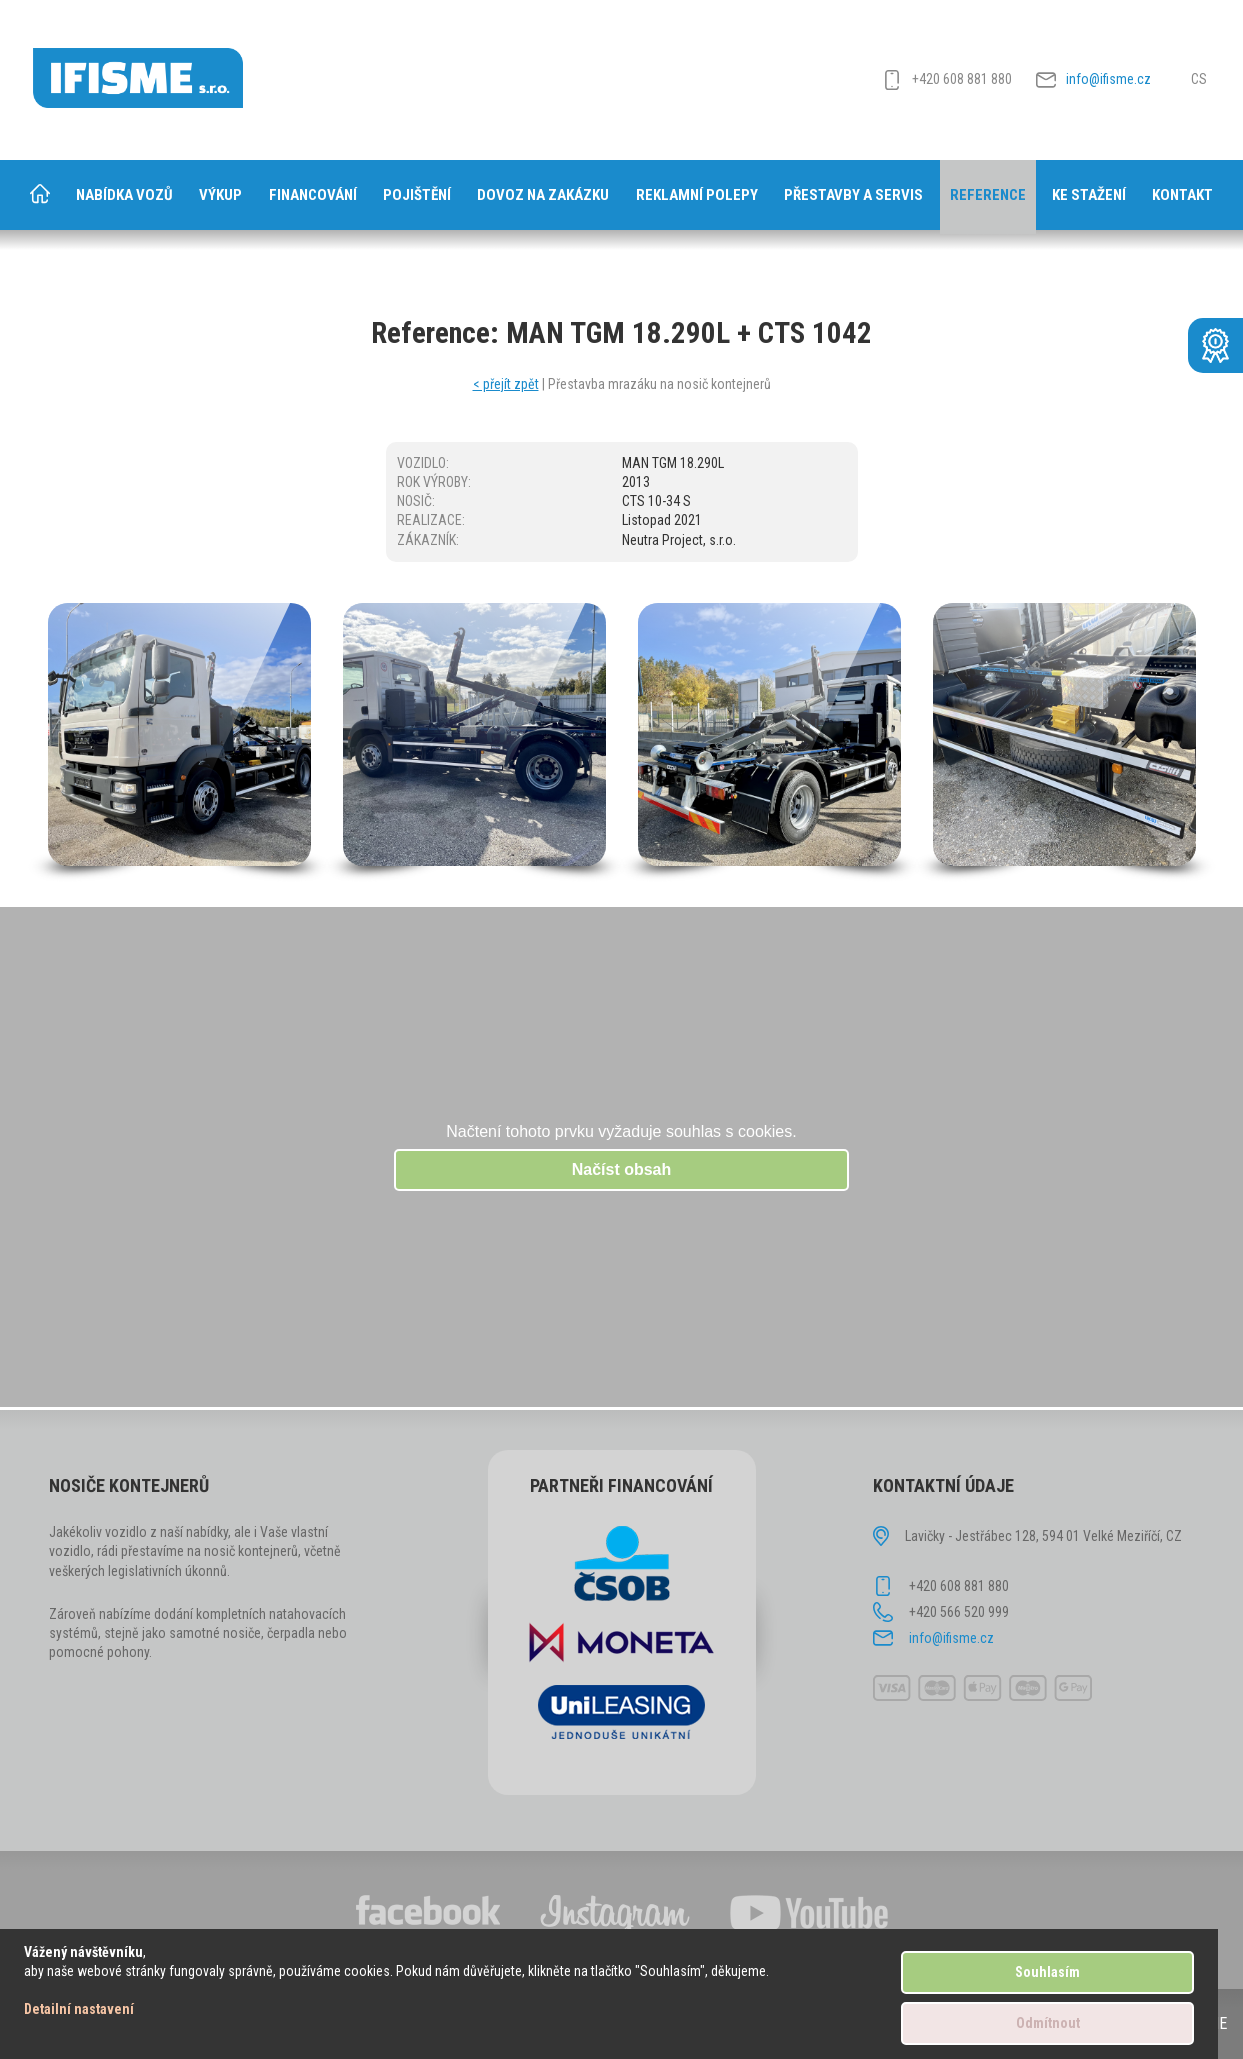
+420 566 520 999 (959, 1612)
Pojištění (417, 195)
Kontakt (1182, 195)
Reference (988, 195)
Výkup (220, 195)
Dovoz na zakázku (543, 195)
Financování (313, 195)
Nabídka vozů (124, 195)
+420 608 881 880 (962, 79)
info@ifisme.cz (1108, 79)
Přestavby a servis (853, 195)
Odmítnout (1048, 2023)
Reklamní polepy (697, 195)
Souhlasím (1047, 1972)
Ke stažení (1089, 195)
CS (1199, 79)
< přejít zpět (506, 384)
